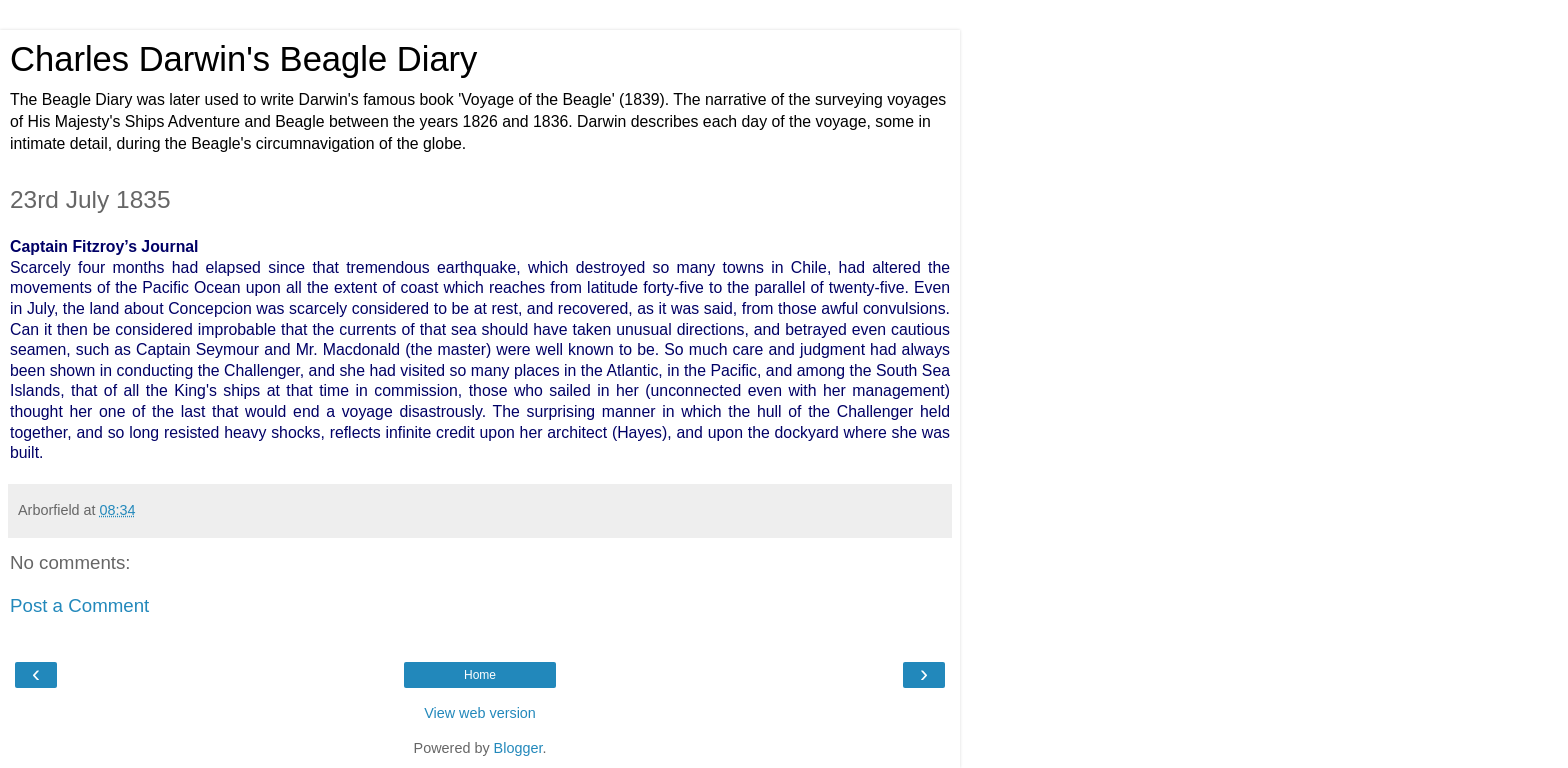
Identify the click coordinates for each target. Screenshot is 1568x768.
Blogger (518, 748)
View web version (480, 713)
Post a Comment (79, 605)
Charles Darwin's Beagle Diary (243, 59)
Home (480, 675)
